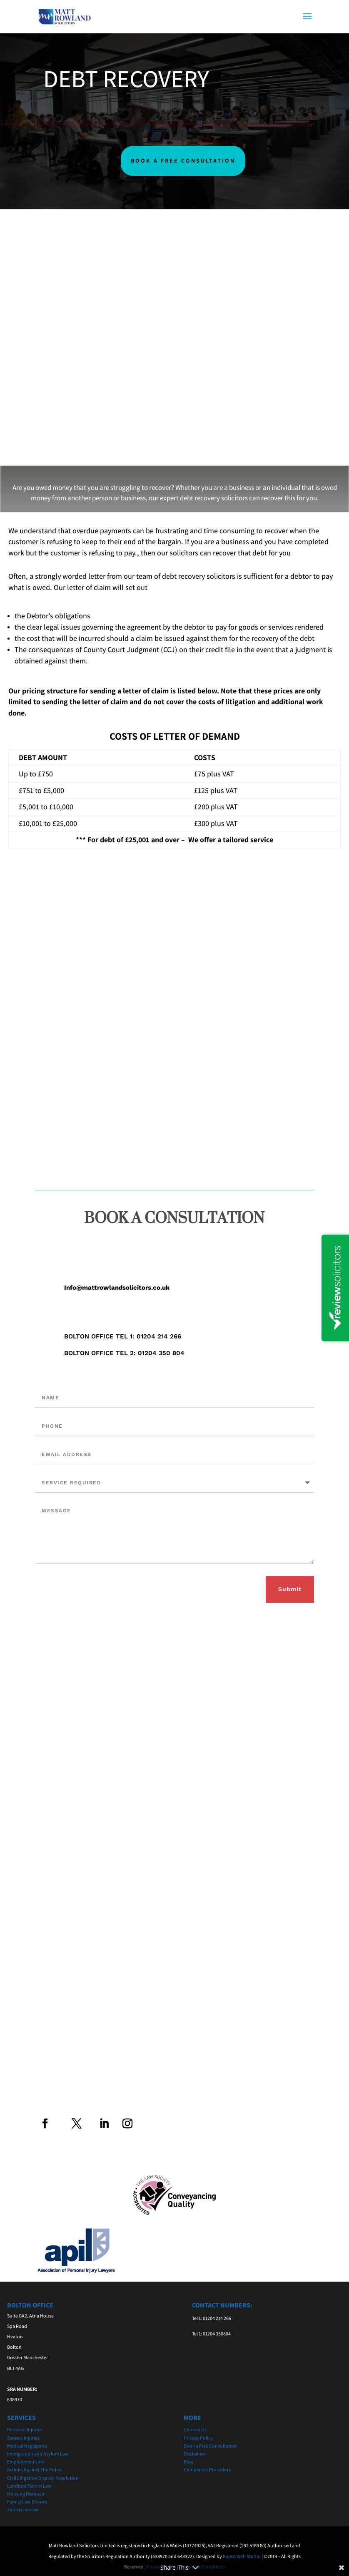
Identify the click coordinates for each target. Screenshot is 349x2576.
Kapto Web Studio (242, 2556)
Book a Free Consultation (210, 2446)
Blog (188, 2461)
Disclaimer (194, 2453)
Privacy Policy (198, 2438)
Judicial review (23, 2509)
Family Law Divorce (27, 2501)
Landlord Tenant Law (29, 2486)
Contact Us (195, 2429)
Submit (290, 1589)
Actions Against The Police (34, 2469)
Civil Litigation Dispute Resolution (43, 2478)
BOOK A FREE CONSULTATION (183, 160)
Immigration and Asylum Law (38, 2453)
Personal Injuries (24, 2429)
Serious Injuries (23, 2438)
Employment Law (25, 2461)
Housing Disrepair (26, 2494)
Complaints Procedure (207, 2469)
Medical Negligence (27, 2446)
